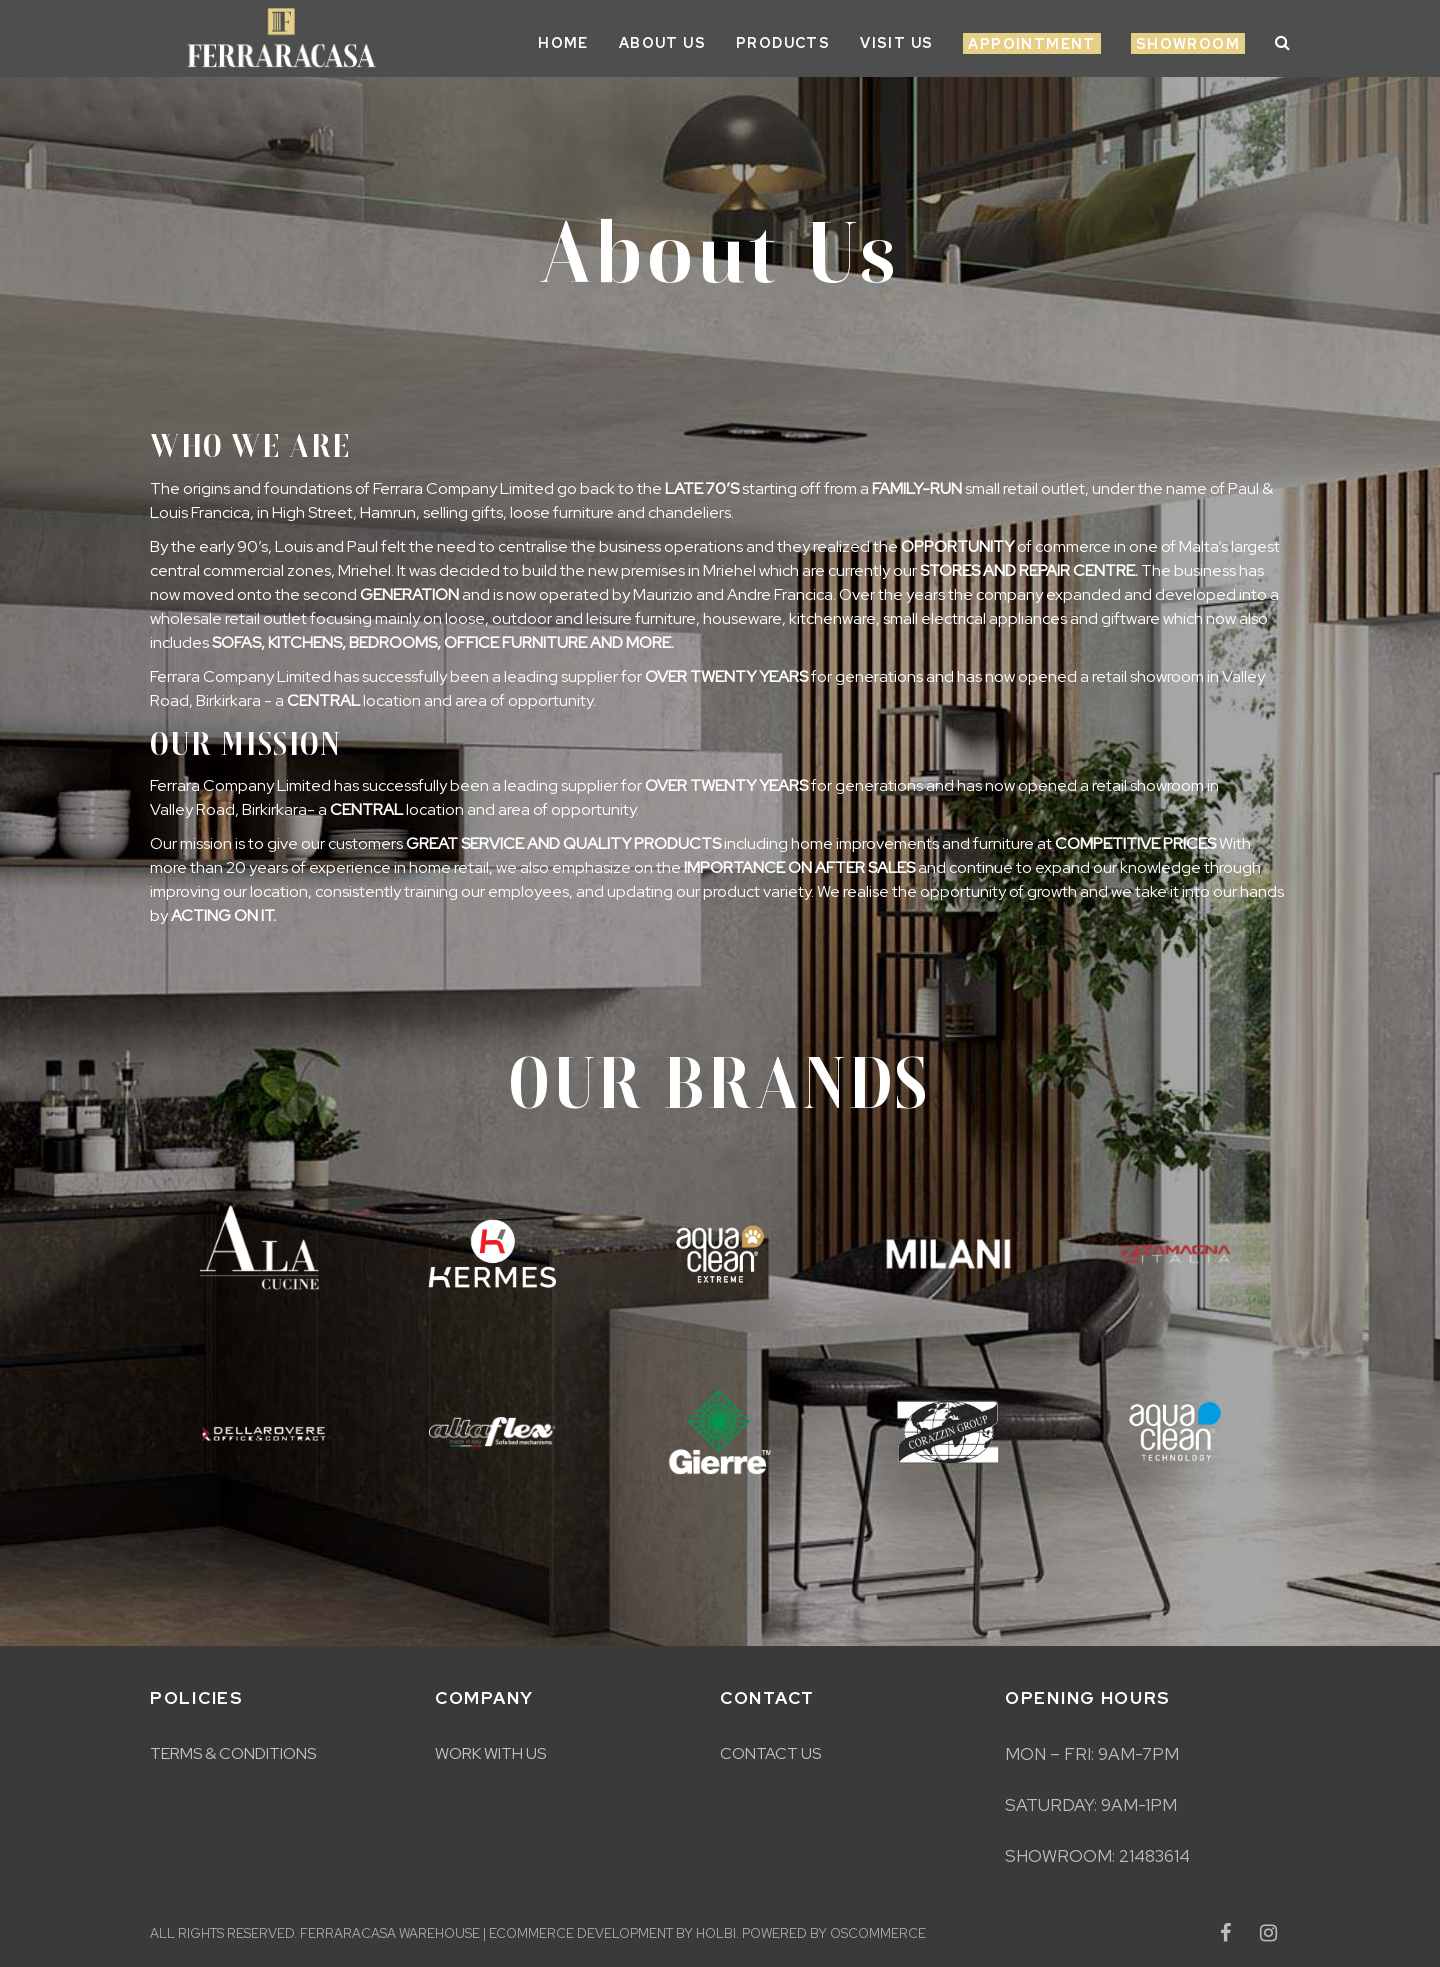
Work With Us (490, 1753)
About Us (662, 43)
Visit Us (896, 43)
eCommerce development (581, 1933)
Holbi (716, 1933)
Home (563, 43)
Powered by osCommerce (834, 1933)
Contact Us (770, 1753)
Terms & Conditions (233, 1753)
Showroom (1188, 44)
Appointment (1031, 44)
